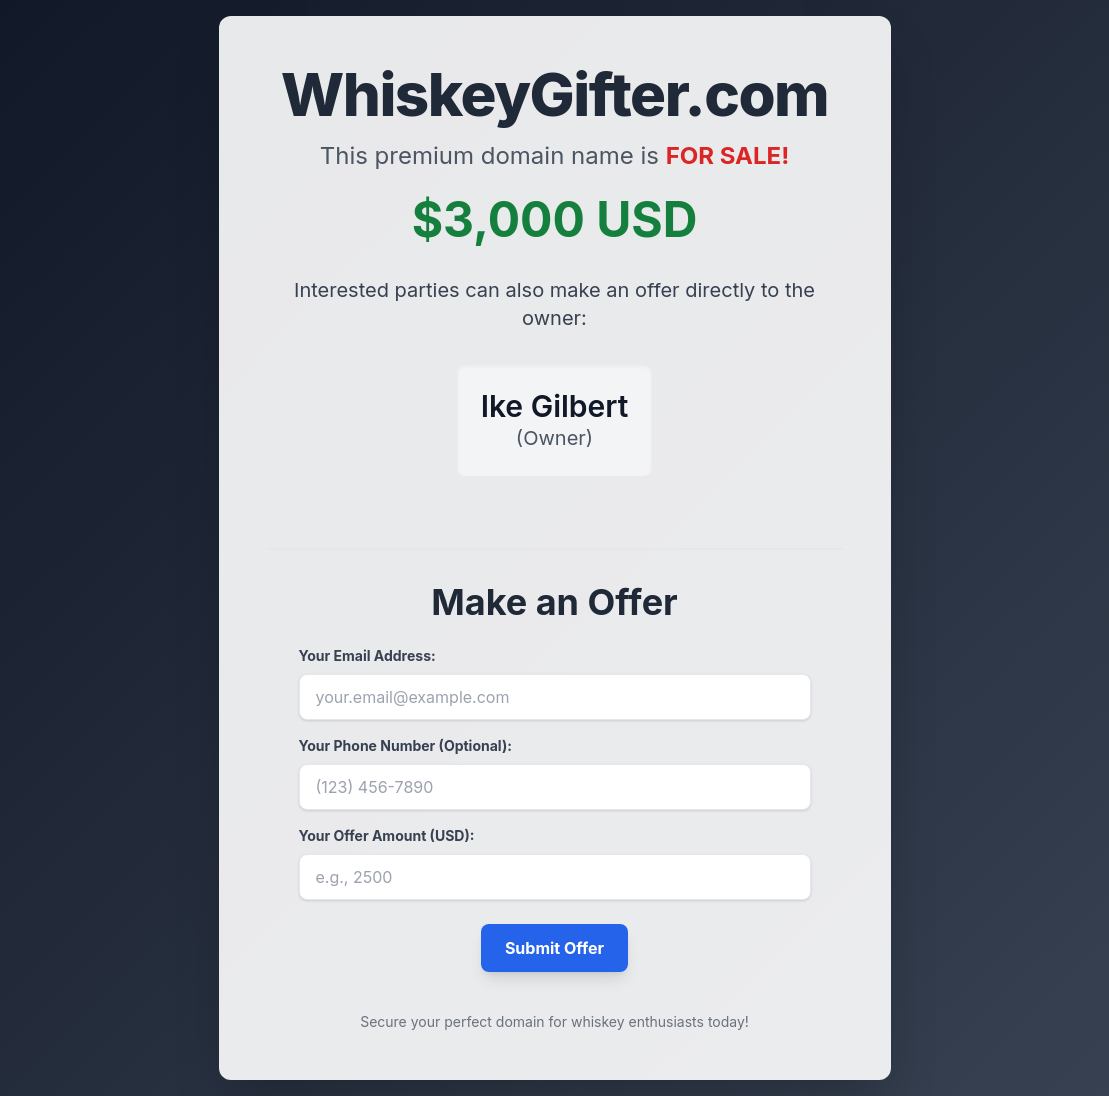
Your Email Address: (367, 655)
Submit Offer (554, 948)
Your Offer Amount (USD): (387, 835)
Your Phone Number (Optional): (405, 745)
